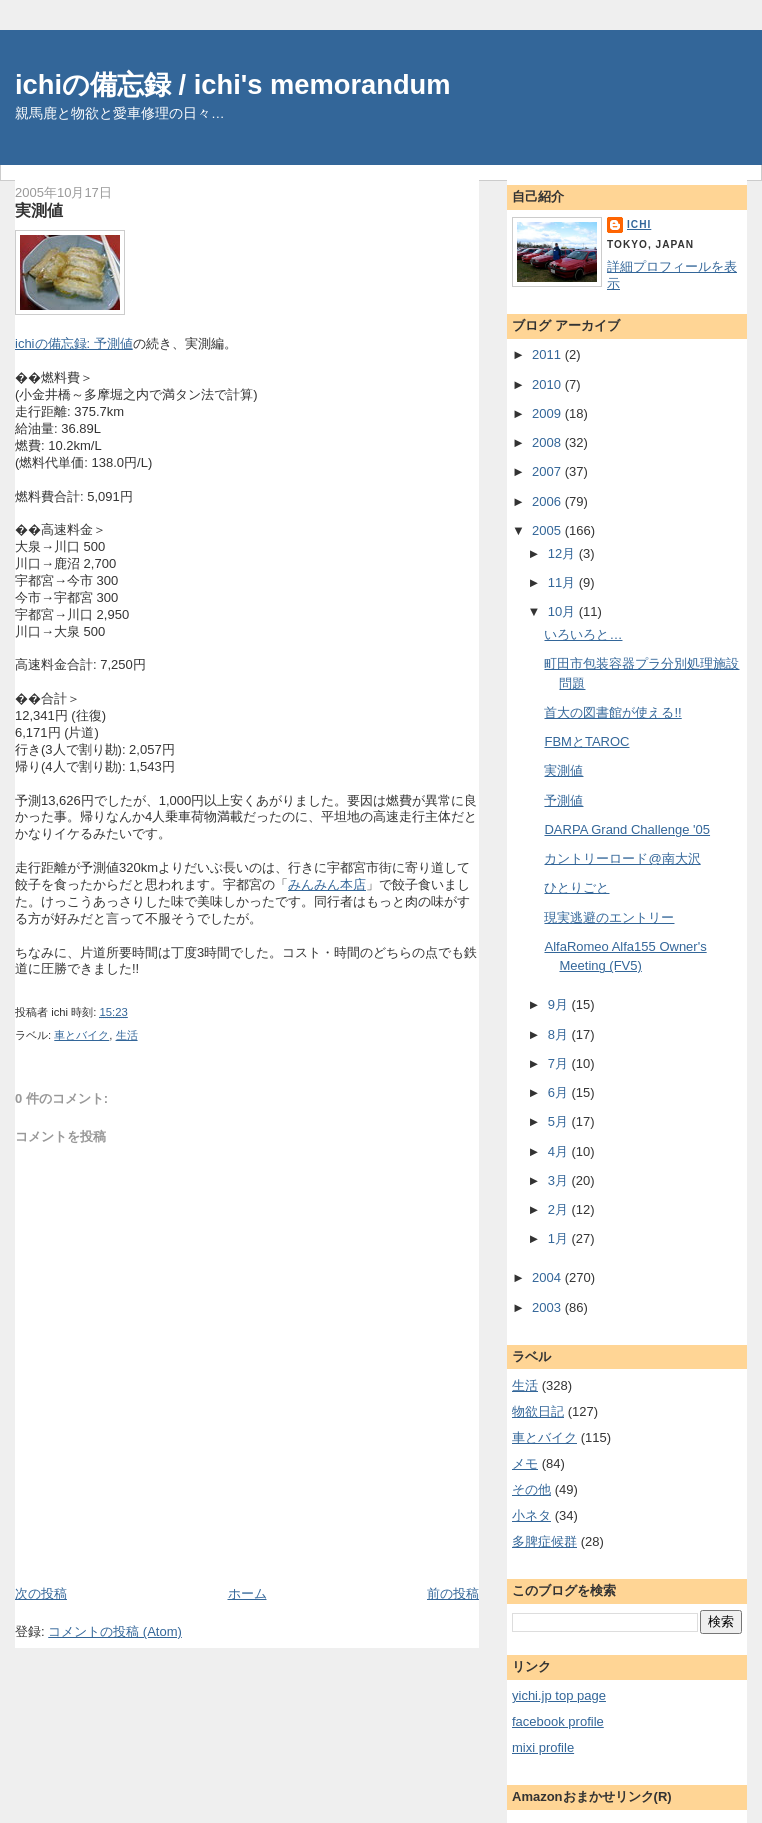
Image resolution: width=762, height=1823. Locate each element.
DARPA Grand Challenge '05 (627, 829)
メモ (525, 1463)
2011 (548, 354)
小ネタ (531, 1515)
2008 (548, 442)
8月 (560, 1034)
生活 (127, 1035)
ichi (639, 224)
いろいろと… (583, 634)
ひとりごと (576, 887)
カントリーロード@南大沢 (622, 858)
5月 (560, 1121)
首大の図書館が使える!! (612, 712)
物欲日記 (538, 1411)
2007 (548, 471)
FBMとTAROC (586, 741)
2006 (548, 501)
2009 (548, 413)
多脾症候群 (544, 1541)
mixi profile (543, 1747)
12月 (563, 553)
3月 (560, 1180)
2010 (548, 384)
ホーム (247, 1593)
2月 (560, 1209)
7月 (560, 1063)
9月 (560, 1004)
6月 (560, 1092)
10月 (563, 611)
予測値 (563, 800)
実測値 (39, 210)
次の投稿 (41, 1593)
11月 (563, 582)
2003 (548, 1307)
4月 (560, 1151)
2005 (548, 530)
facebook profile (558, 1721)
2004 (548, 1277)
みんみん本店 (327, 884)
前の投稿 (453, 1593)
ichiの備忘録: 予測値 (74, 343)
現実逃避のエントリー (609, 917)
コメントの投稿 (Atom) (115, 1631)
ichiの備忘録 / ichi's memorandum (233, 84)
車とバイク (81, 1035)
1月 (560, 1238)
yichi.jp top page (559, 1695)
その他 (531, 1489)
